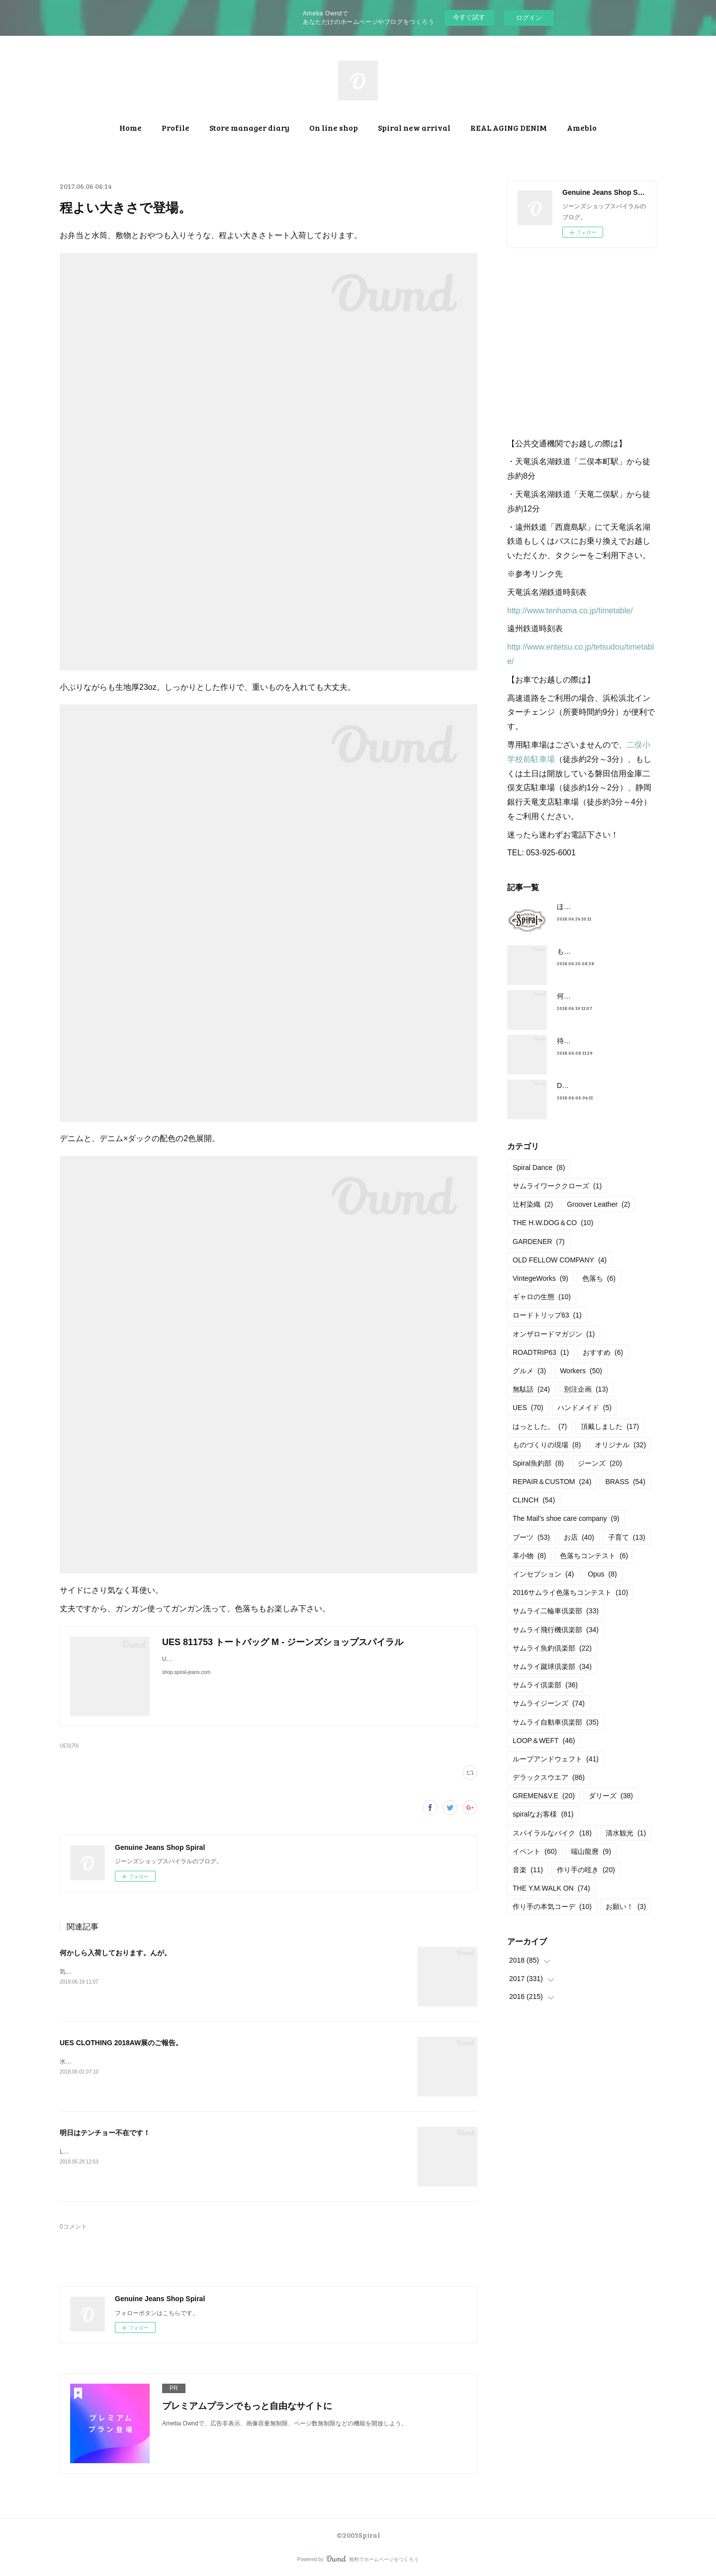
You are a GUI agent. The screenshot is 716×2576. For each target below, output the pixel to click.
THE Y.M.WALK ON (551, 1888)
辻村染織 (533, 1204)
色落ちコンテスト (594, 1556)
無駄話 (531, 1389)
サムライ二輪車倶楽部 (556, 1611)
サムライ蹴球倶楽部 (552, 1666)
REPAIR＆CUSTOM (552, 1482)
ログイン (529, 17)
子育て (626, 1537)
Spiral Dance (539, 1167)
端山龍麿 (591, 1851)
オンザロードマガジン (554, 1334)
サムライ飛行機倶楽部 (556, 1630)
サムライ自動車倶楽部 (556, 1722)
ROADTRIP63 (541, 1352)
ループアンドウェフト (556, 1759)
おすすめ (603, 1352)
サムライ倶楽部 (545, 1685)
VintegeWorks (540, 1278)
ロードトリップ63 (547, 1315)
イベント (535, 1851)
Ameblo (582, 127)
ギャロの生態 (542, 1297)
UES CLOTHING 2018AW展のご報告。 (124, 2043)
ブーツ (531, 1537)
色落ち (599, 1278)
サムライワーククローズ (557, 1186)
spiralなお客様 (543, 1814)
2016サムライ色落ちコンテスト (570, 1592)
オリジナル (620, 1445)
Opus (602, 1574)
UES (528, 1408)
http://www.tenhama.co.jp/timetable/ (570, 610)
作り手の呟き (586, 1870)
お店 (579, 1537)
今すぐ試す (469, 17)
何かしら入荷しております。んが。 (115, 1953)
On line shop (333, 127)
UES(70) (69, 1745)
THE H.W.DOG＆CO (553, 1223)
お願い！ (626, 1907)
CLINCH (534, 1500)
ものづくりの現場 (547, 1445)
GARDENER (539, 1242)
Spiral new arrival (414, 127)
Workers (581, 1371)
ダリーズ (611, 1796)
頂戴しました (610, 1426)
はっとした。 (540, 1426)
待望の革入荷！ (581, 1041)
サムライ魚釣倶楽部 (552, 1648)
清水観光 (626, 1833)
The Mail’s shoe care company (566, 1518)
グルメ (529, 1371)
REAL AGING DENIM (508, 127)
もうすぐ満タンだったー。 (598, 951)
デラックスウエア (549, 1777)
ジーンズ (600, 1463)
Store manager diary (249, 127)
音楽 (528, 1870)
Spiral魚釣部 (538, 1463)
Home (130, 127)
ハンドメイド (584, 1408)
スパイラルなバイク (552, 1833)
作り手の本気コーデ (552, 1907)
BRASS (625, 1482)
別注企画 (586, 1389)
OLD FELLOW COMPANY (560, 1260)
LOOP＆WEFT (544, 1741)
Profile (175, 127)
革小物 (529, 1556)
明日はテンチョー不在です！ (105, 2133)
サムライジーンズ (549, 1703)
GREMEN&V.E (544, 1796)
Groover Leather (598, 1204)
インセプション (543, 1574)
